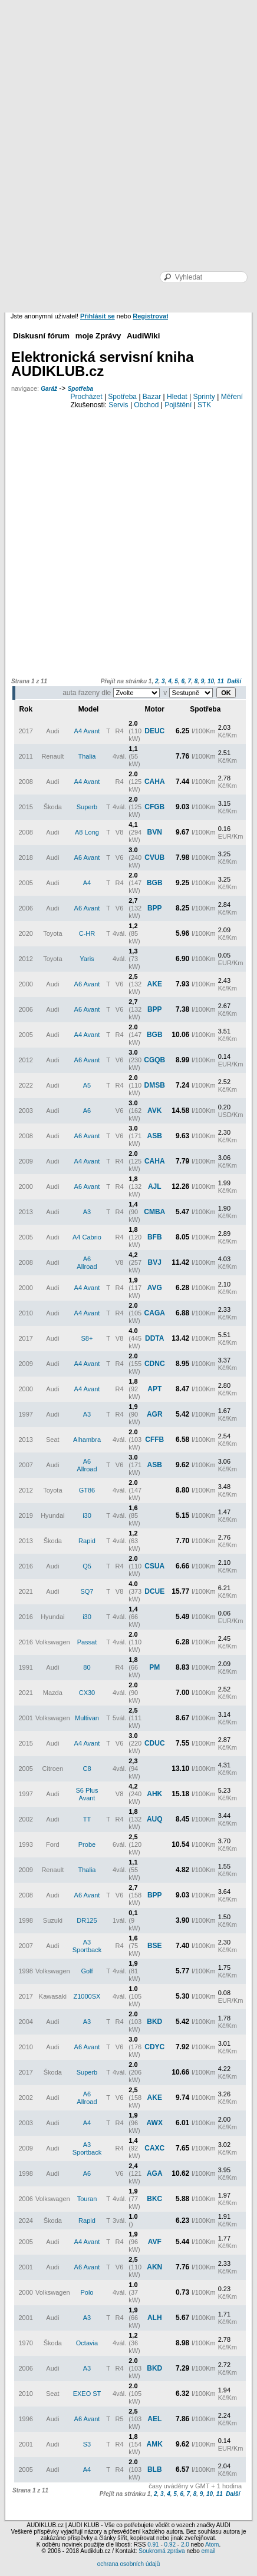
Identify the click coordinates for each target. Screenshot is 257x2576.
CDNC (154, 1364)
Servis (118, 405)
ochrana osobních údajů (128, 2564)
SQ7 (86, 1591)
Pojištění (178, 405)
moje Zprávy (98, 335)
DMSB (154, 1085)
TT (87, 1819)
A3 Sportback (87, 1946)
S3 (87, 2444)
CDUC (154, 1743)
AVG (154, 1288)
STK (204, 405)
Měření (232, 397)
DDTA (154, 1338)
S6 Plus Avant (87, 1794)
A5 (87, 1085)
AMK (155, 2444)
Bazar (152, 397)
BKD (154, 2021)
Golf (87, 1971)
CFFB (154, 1439)
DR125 (87, 1920)
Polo (86, 2292)
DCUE (154, 1591)
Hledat (177, 397)
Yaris (87, 958)
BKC (154, 2199)
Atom (212, 2544)
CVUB (154, 857)
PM (154, 1667)
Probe (86, 1844)
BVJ (155, 1262)
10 (210, 681)
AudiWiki (143, 335)
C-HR (87, 933)
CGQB (154, 1060)
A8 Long (87, 832)
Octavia (87, 2342)
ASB (154, 1136)
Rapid (86, 1540)
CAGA (154, 1313)
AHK (154, 1794)
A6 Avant (87, 857)
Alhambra (87, 1439)
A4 (87, 882)
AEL (154, 2419)
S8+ (87, 1338)
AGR (155, 1414)
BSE (154, 1946)
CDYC (154, 2047)
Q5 (87, 1566)
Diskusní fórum (41, 335)
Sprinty (204, 397)
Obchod (146, 405)
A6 (87, 1110)
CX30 (87, 1692)
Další (234, 681)
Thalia (86, 756)
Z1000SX (87, 1996)
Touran (87, 2198)
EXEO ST (87, 2393)
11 (221, 681)
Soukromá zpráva (161, 2551)
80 (86, 1667)
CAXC (154, 2148)
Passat (87, 1642)
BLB (154, 2469)
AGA (155, 2173)
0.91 (153, 2544)
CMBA (154, 1212)
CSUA (154, 1566)
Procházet (87, 397)
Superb (87, 806)
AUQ (155, 1819)
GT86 (87, 1490)
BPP (154, 908)
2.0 (185, 2544)
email (208, 2551)
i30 (87, 1515)
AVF (155, 2242)
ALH (154, 2318)
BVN (154, 832)
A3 (87, 1211)
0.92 (170, 2544)
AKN (154, 2267)
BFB (154, 1237)
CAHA (154, 781)
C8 (87, 1768)
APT (154, 1389)
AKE (154, 984)
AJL (155, 1186)
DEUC (154, 731)
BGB (155, 883)
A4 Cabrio (87, 1237)
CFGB (154, 807)
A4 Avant (87, 730)
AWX (155, 2123)
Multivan (87, 1717)
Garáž (49, 388)
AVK (154, 1110)
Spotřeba (80, 388)
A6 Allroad (87, 1262)
